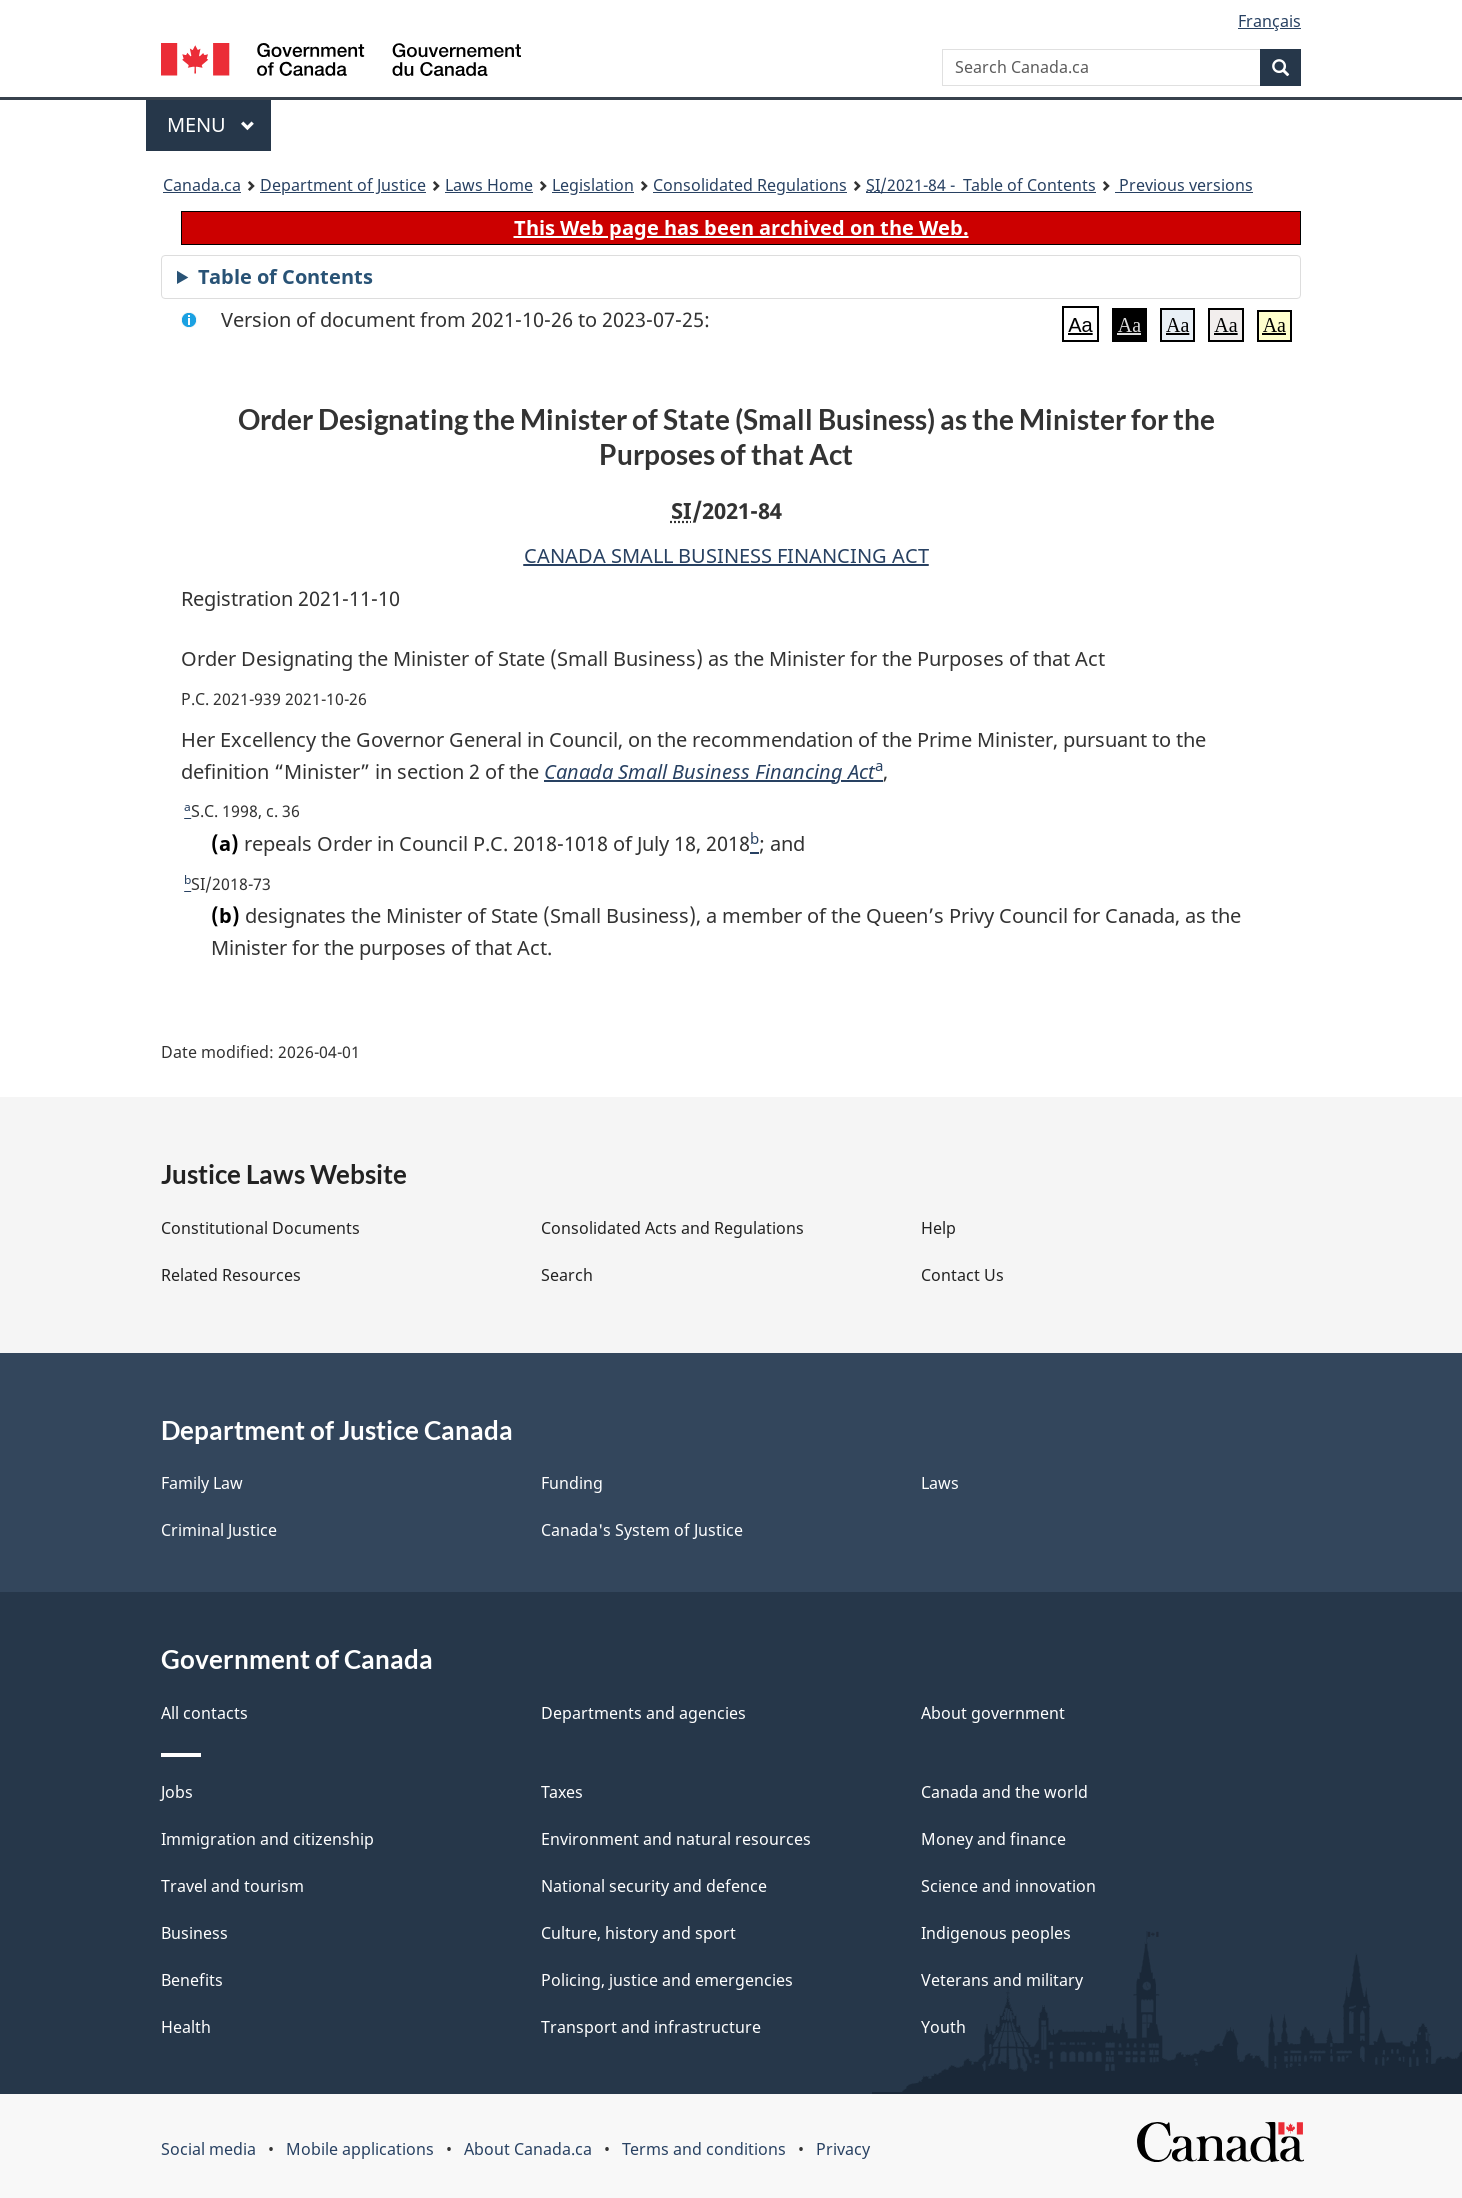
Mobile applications (360, 2149)
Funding (572, 1483)
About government (993, 1713)
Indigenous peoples (996, 1933)
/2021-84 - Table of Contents (981, 185)
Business (194, 1933)
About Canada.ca (528, 2149)
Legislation (593, 185)
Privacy (843, 2149)
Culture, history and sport (638, 1933)
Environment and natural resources (676, 1839)
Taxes (562, 1792)
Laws (940, 1483)
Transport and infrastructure (651, 2027)
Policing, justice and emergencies (667, 1980)
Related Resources (231, 1275)
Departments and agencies (643, 1713)
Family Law (202, 1483)
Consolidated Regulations (750, 185)
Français (1269, 21)
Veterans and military (1002, 1980)
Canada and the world (1004, 1792)
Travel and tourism (232, 1886)
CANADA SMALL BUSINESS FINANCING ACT (726, 555)
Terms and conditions (704, 2149)
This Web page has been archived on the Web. (741, 227)
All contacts (204, 1713)
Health (186, 2027)
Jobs (177, 1792)
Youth (943, 2027)
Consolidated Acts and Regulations (672, 1228)
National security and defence (654, 1886)
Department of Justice (343, 185)
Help (938, 1228)
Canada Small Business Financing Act (709, 771)
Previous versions (1184, 185)
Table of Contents (285, 276)
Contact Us (962, 1275)
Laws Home (489, 185)
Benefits (192, 1980)
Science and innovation (1008, 1886)
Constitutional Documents (260, 1228)
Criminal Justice (219, 1530)
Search (567, 1275)
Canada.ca (202, 185)
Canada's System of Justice (642, 1530)
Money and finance (993, 1839)
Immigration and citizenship (267, 1839)
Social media (208, 2149)
